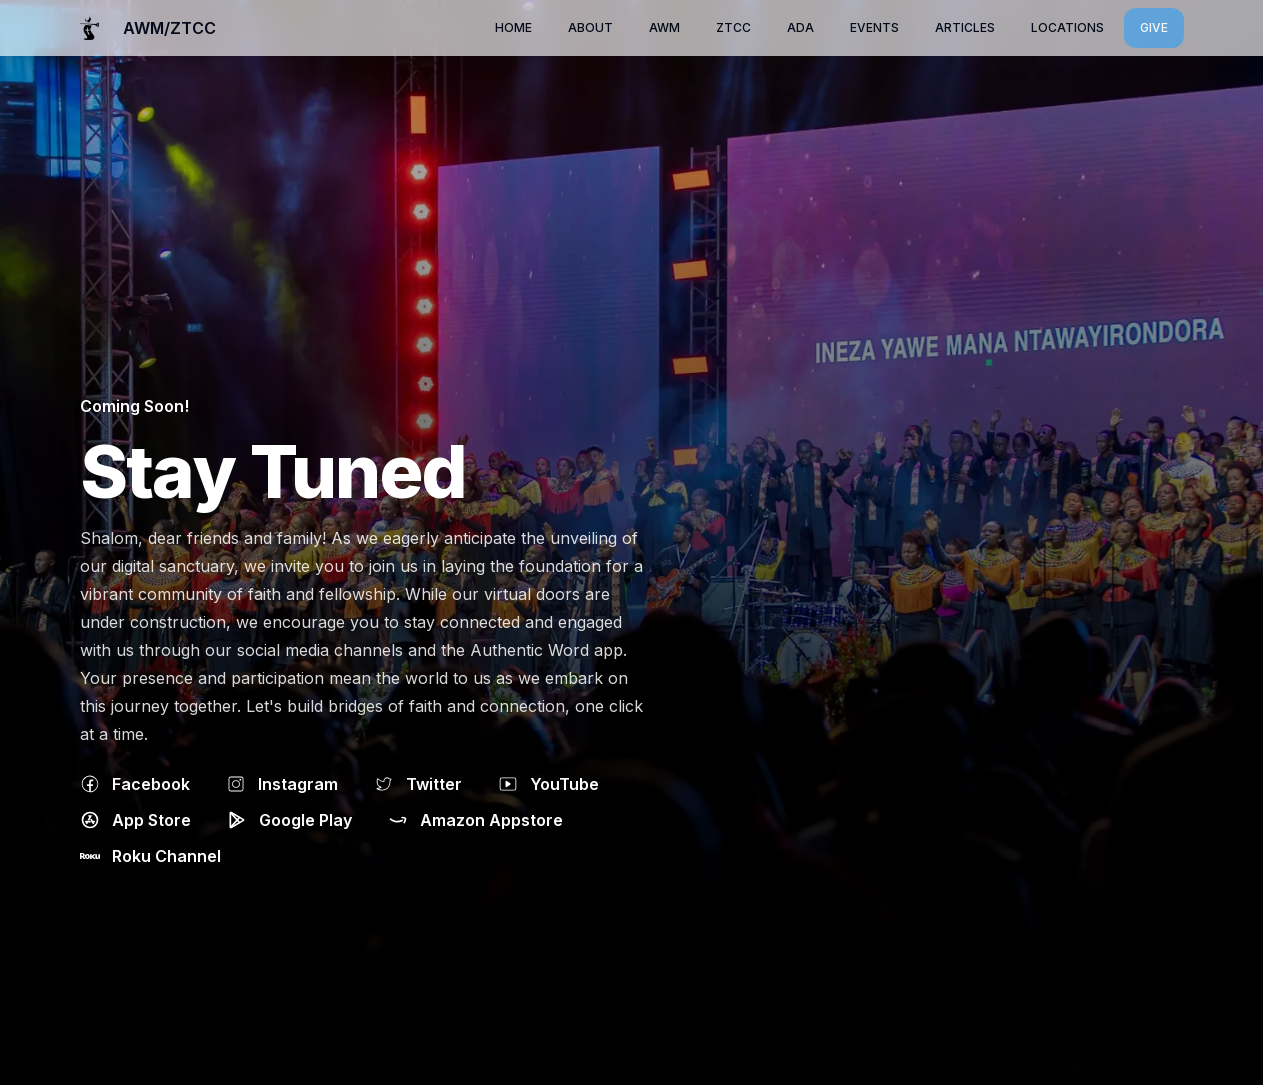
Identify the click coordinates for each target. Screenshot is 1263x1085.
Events (874, 27)
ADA (800, 27)
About (590, 27)
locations (1067, 27)
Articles (965, 27)
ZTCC (733, 27)
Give (1154, 27)
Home (513, 27)
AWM (664, 27)
